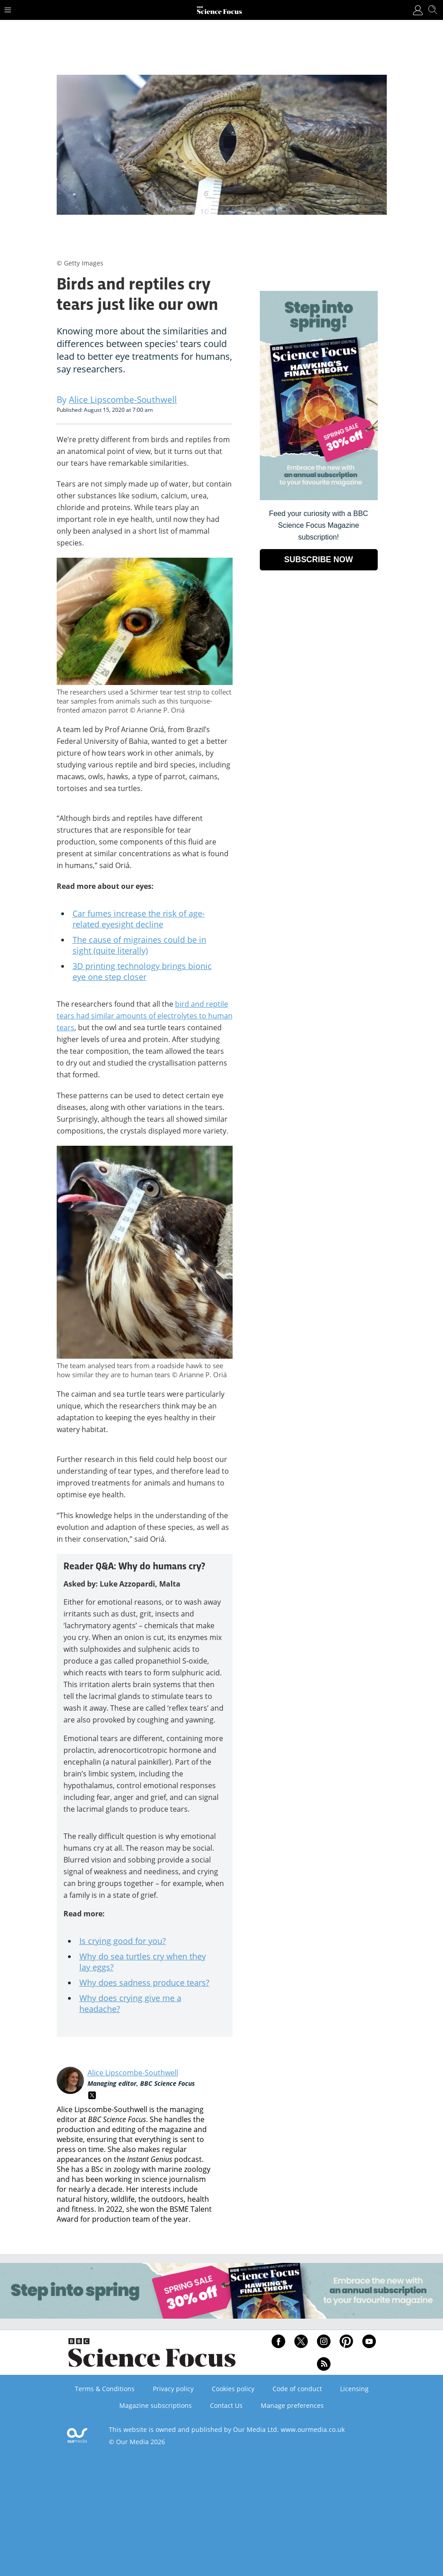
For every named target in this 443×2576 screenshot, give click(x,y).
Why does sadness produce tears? (144, 1982)
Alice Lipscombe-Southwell (133, 2073)
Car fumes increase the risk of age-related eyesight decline (139, 919)
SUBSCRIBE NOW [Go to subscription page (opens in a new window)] (318, 559)
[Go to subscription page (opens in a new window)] (319, 498)
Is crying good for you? (122, 1940)
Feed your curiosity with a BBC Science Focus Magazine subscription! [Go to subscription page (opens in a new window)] (318, 525)
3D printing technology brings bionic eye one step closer (142, 971)
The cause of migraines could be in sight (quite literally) (139, 945)
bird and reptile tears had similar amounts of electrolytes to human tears (145, 1015)
